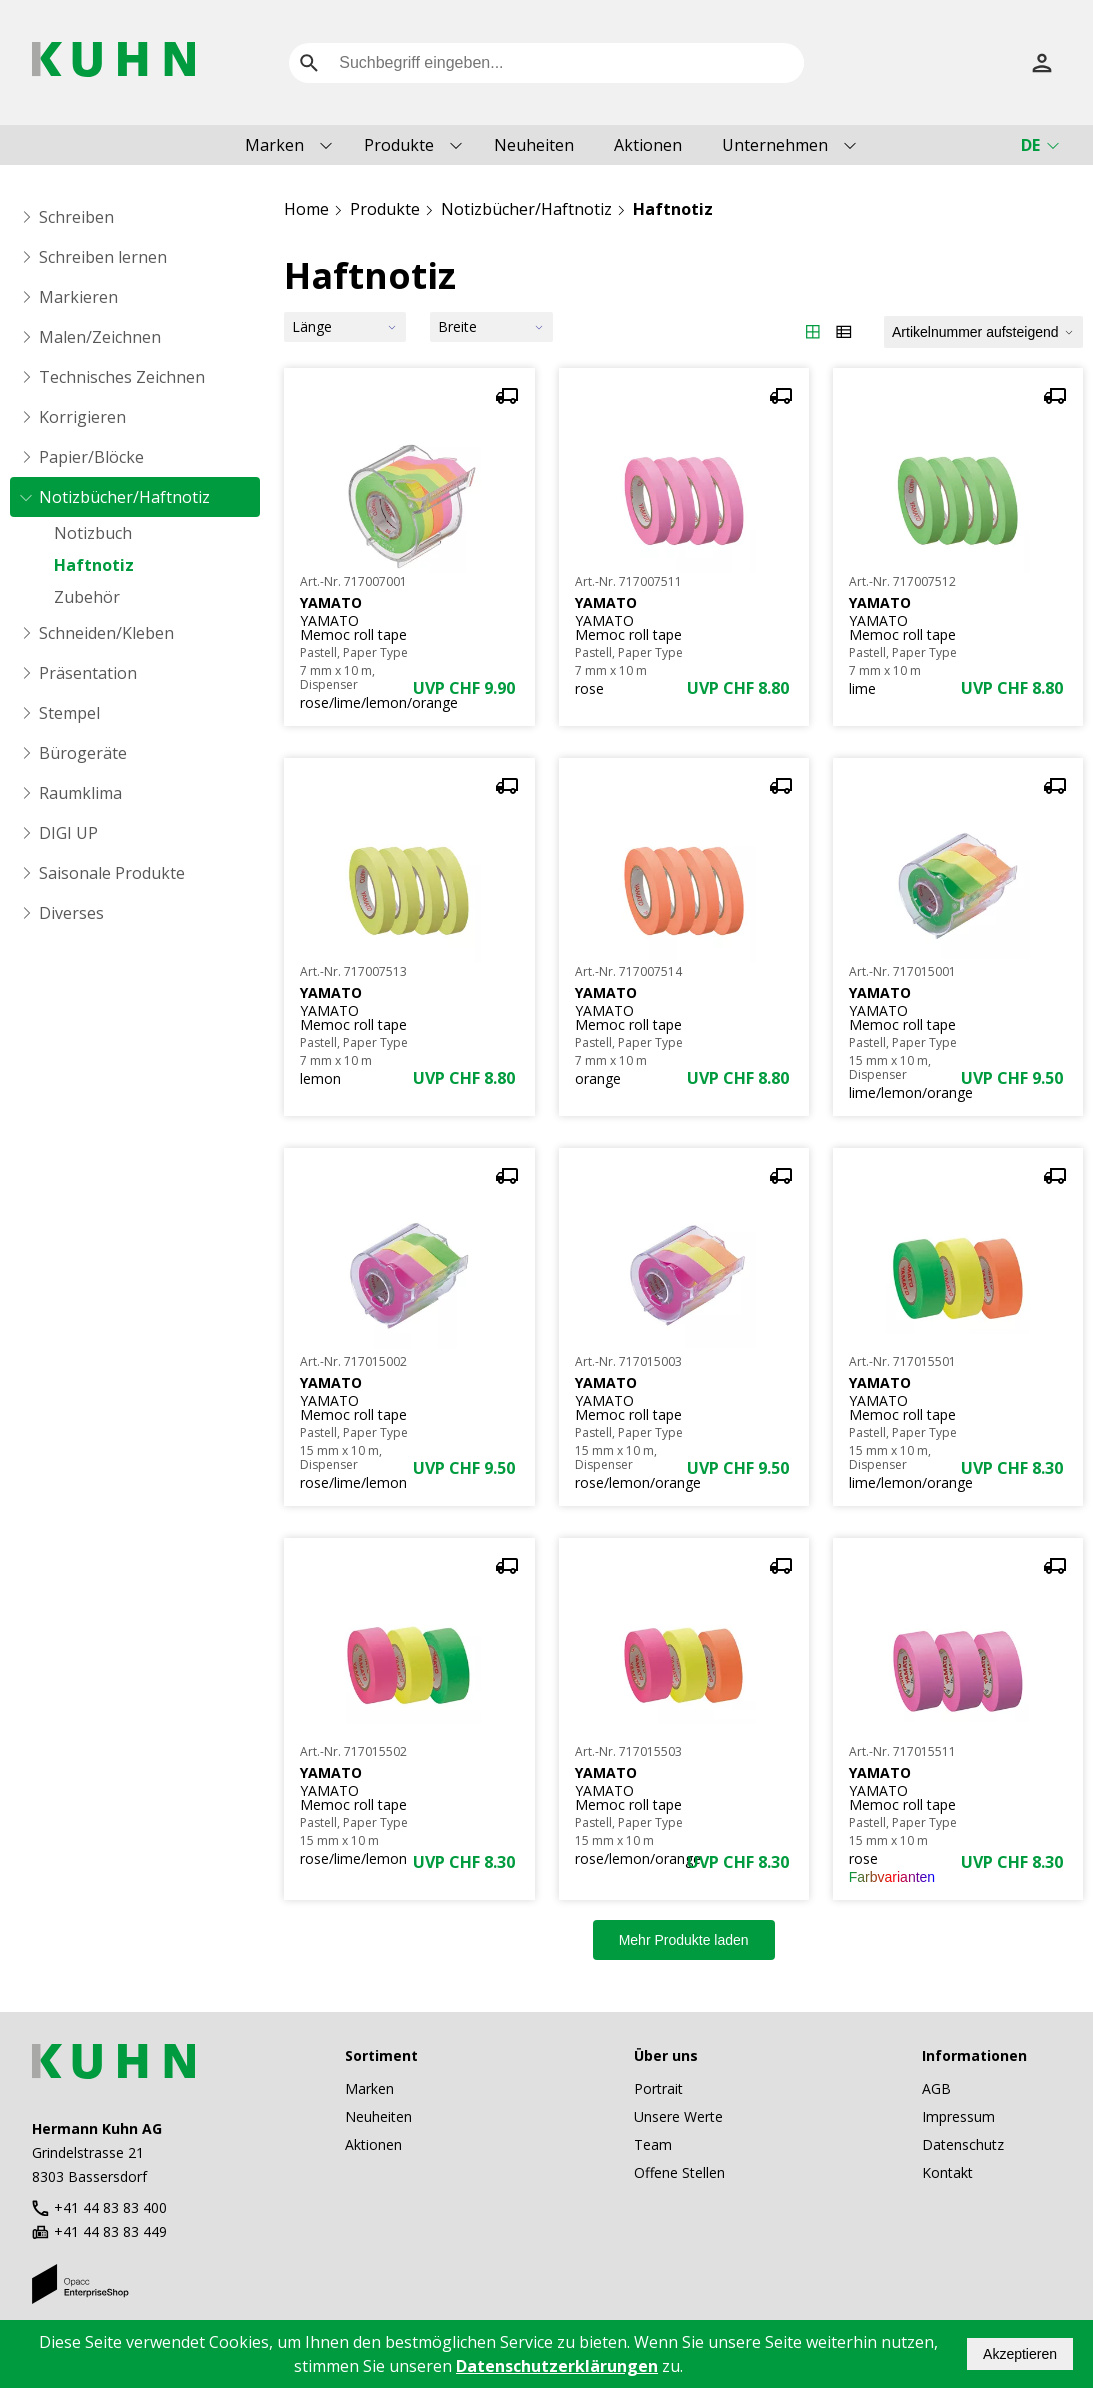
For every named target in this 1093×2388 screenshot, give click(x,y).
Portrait (658, 2088)
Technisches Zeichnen (122, 377)
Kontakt (947, 2172)
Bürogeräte (83, 753)
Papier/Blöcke (91, 457)
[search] (309, 63)
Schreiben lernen (103, 257)
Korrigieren (82, 417)
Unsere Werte (678, 2116)
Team (653, 2144)
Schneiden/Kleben (106, 633)
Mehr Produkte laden (684, 1940)
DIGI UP (68, 833)
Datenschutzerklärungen (557, 2366)
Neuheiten (534, 145)
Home (306, 209)
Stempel (69, 713)
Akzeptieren (1020, 2354)
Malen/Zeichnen (100, 337)
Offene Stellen (679, 2172)
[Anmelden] (1042, 63)
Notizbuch (93, 533)
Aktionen (648, 145)
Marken (274, 145)
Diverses (71, 913)
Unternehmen (775, 145)
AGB (936, 2088)
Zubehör (87, 597)
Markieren (78, 297)
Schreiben (76, 217)
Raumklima (80, 793)
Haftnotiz (94, 565)
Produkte (399, 145)
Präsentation (88, 673)
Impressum (958, 2116)
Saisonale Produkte (112, 873)
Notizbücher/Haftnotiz (124, 497)
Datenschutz (963, 2144)
